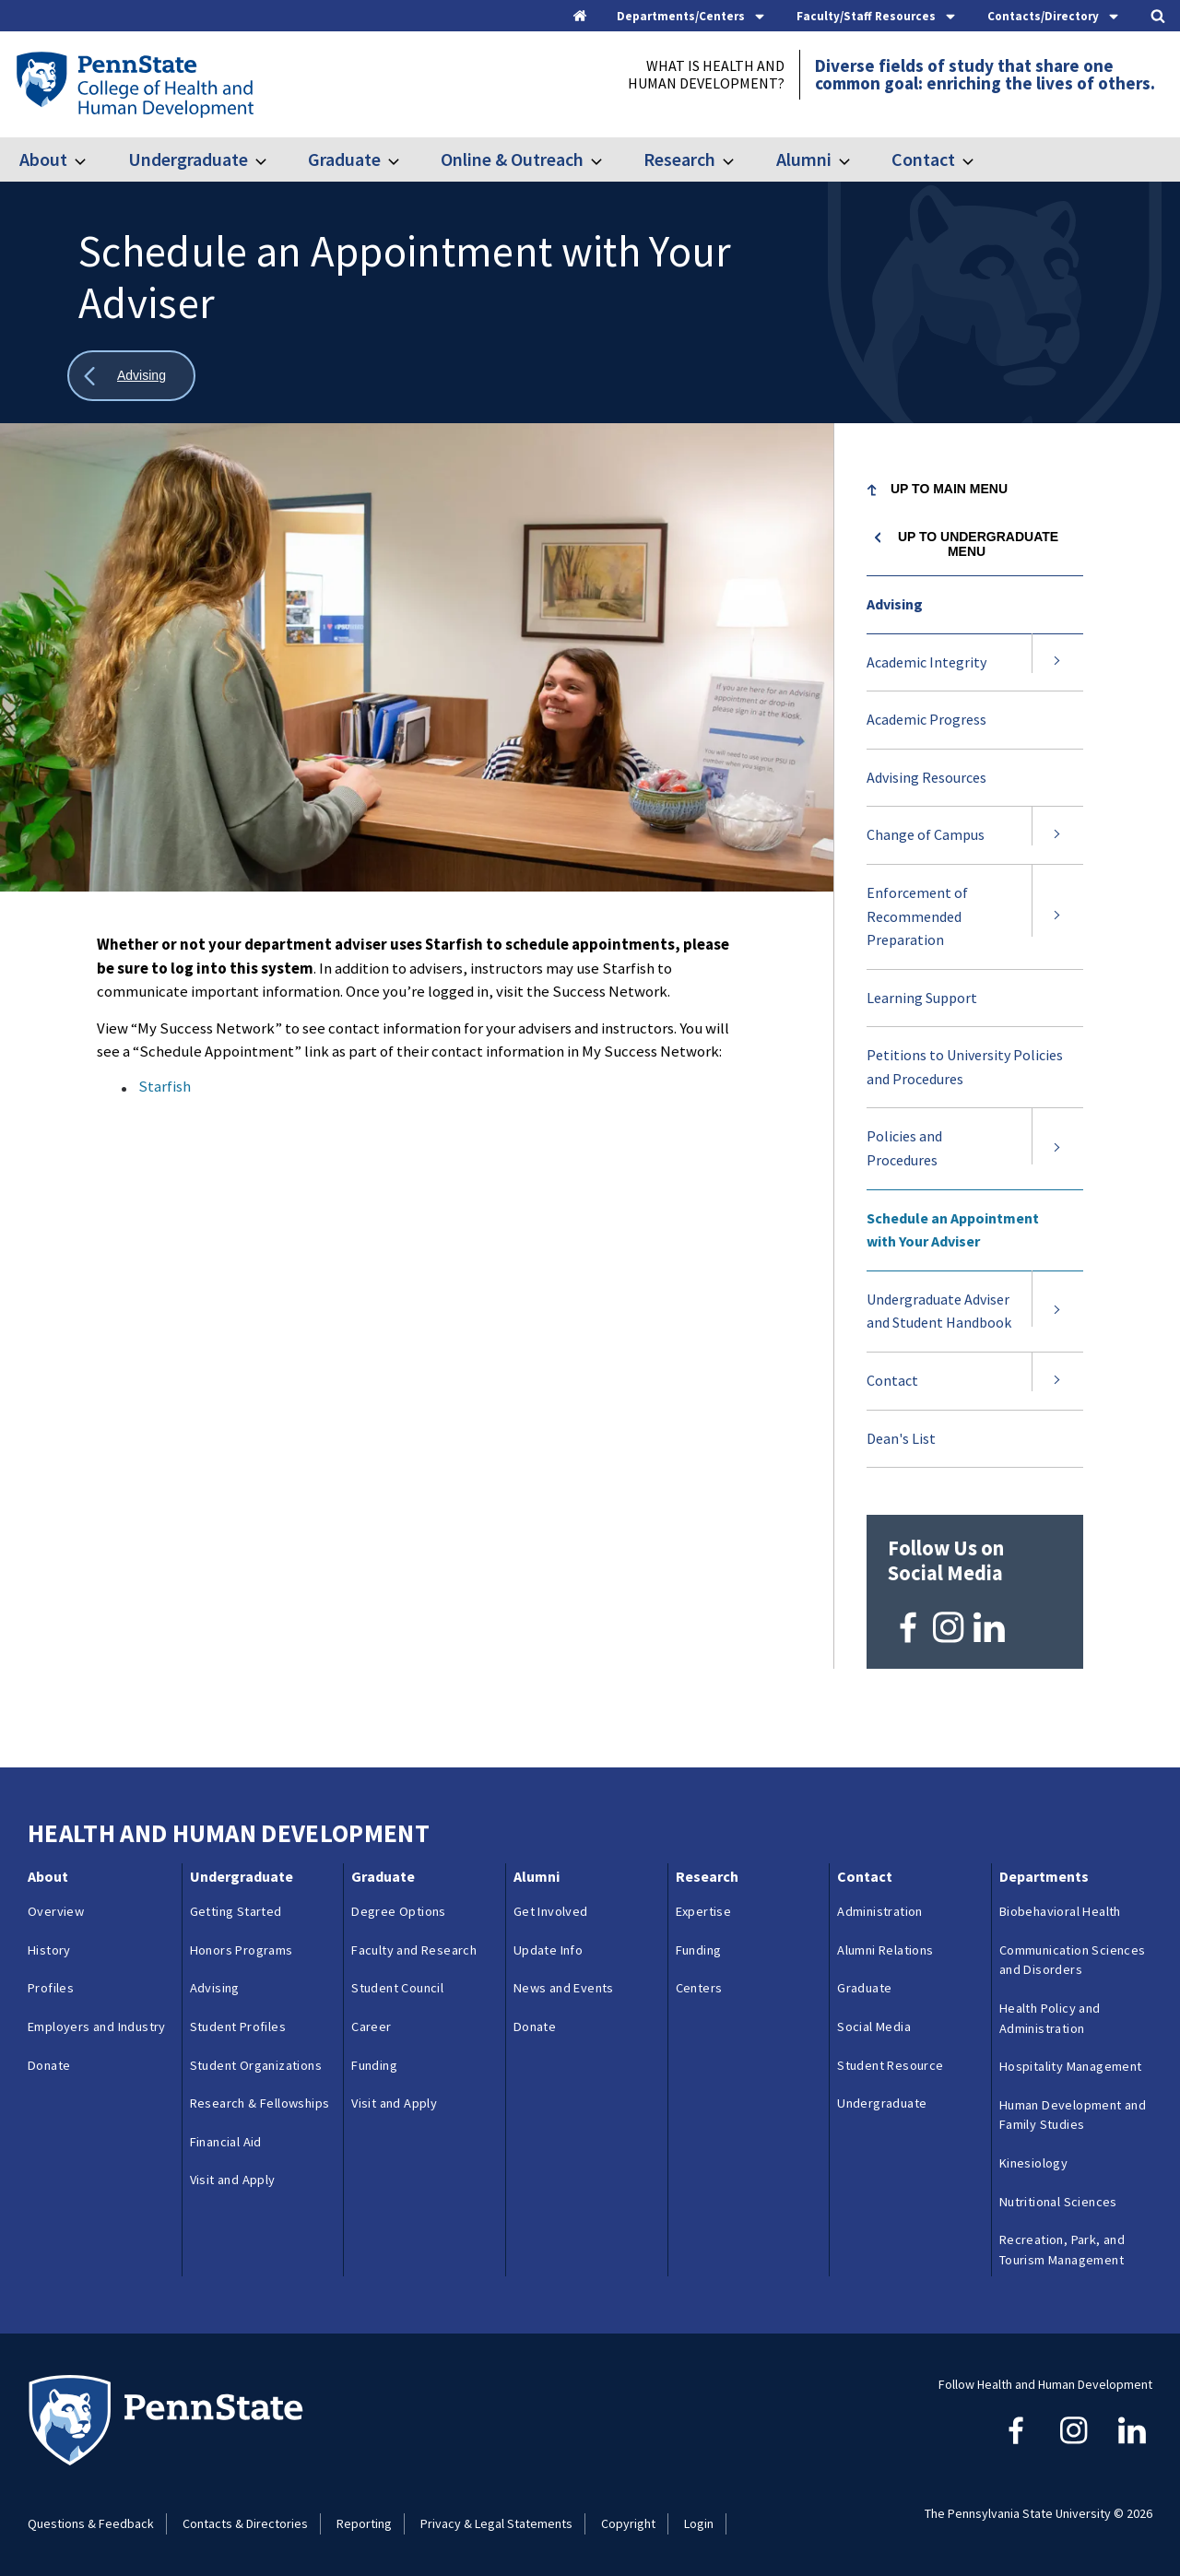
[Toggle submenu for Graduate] (405, 159)
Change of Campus (926, 834)
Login (699, 2523)
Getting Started (236, 1911)
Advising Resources (926, 777)
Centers (699, 1987)
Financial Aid (226, 2141)
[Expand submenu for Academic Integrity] (1057, 662)
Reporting (364, 2523)
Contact (923, 159)
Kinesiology (1033, 2163)
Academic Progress (926, 719)
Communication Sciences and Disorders (1072, 1959)
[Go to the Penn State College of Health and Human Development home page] (134, 84)
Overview (56, 1911)
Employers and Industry (97, 2026)
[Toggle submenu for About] (91, 159)
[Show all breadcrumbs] (131, 375)
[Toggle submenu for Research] (739, 159)
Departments (1044, 1875)
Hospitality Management (1070, 2066)
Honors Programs (241, 1949)
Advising (895, 604)
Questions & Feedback (91, 2523)
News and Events (563, 1987)
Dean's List (901, 1438)
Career (371, 2026)
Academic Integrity (926, 662)
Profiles (51, 1987)
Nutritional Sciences (1058, 2200)
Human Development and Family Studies (1072, 2114)
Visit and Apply (233, 2179)
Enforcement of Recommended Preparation (917, 916)
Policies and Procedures (904, 1148)
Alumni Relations (885, 1949)
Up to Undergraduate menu (978, 544)
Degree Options (398, 1911)
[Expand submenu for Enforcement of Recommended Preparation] (1057, 917)
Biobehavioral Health (1060, 1911)
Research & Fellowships (260, 2103)
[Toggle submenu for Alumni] (855, 159)
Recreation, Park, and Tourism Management (1062, 2249)
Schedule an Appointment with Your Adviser (953, 1230)
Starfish (164, 1086)
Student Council (397, 1987)
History (49, 1949)
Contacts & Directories (245, 2523)
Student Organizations (256, 2064)
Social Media (874, 2026)
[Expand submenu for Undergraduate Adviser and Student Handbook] (1057, 1311)
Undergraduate (188, 159)
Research (679, 159)
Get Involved (550, 1911)
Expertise (704, 1911)
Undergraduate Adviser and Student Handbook (939, 1311)
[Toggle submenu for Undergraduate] (272, 159)
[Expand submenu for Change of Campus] (1057, 835)
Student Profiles (238, 2026)
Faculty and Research (414, 1949)
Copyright (628, 2523)
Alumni (804, 159)
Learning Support (922, 997)
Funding (374, 2064)
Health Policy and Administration (1050, 2018)
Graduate (344, 159)
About (43, 159)
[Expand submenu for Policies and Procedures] (1057, 1148)
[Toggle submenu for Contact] (979, 159)
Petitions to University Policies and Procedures (965, 1067)
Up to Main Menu (949, 488)
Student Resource (890, 2064)
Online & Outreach (512, 159)
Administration (880, 1911)
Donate (49, 2064)
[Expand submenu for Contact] (1057, 1381)
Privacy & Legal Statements (496, 2523)
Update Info (548, 1949)
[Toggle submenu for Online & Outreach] (607, 159)
